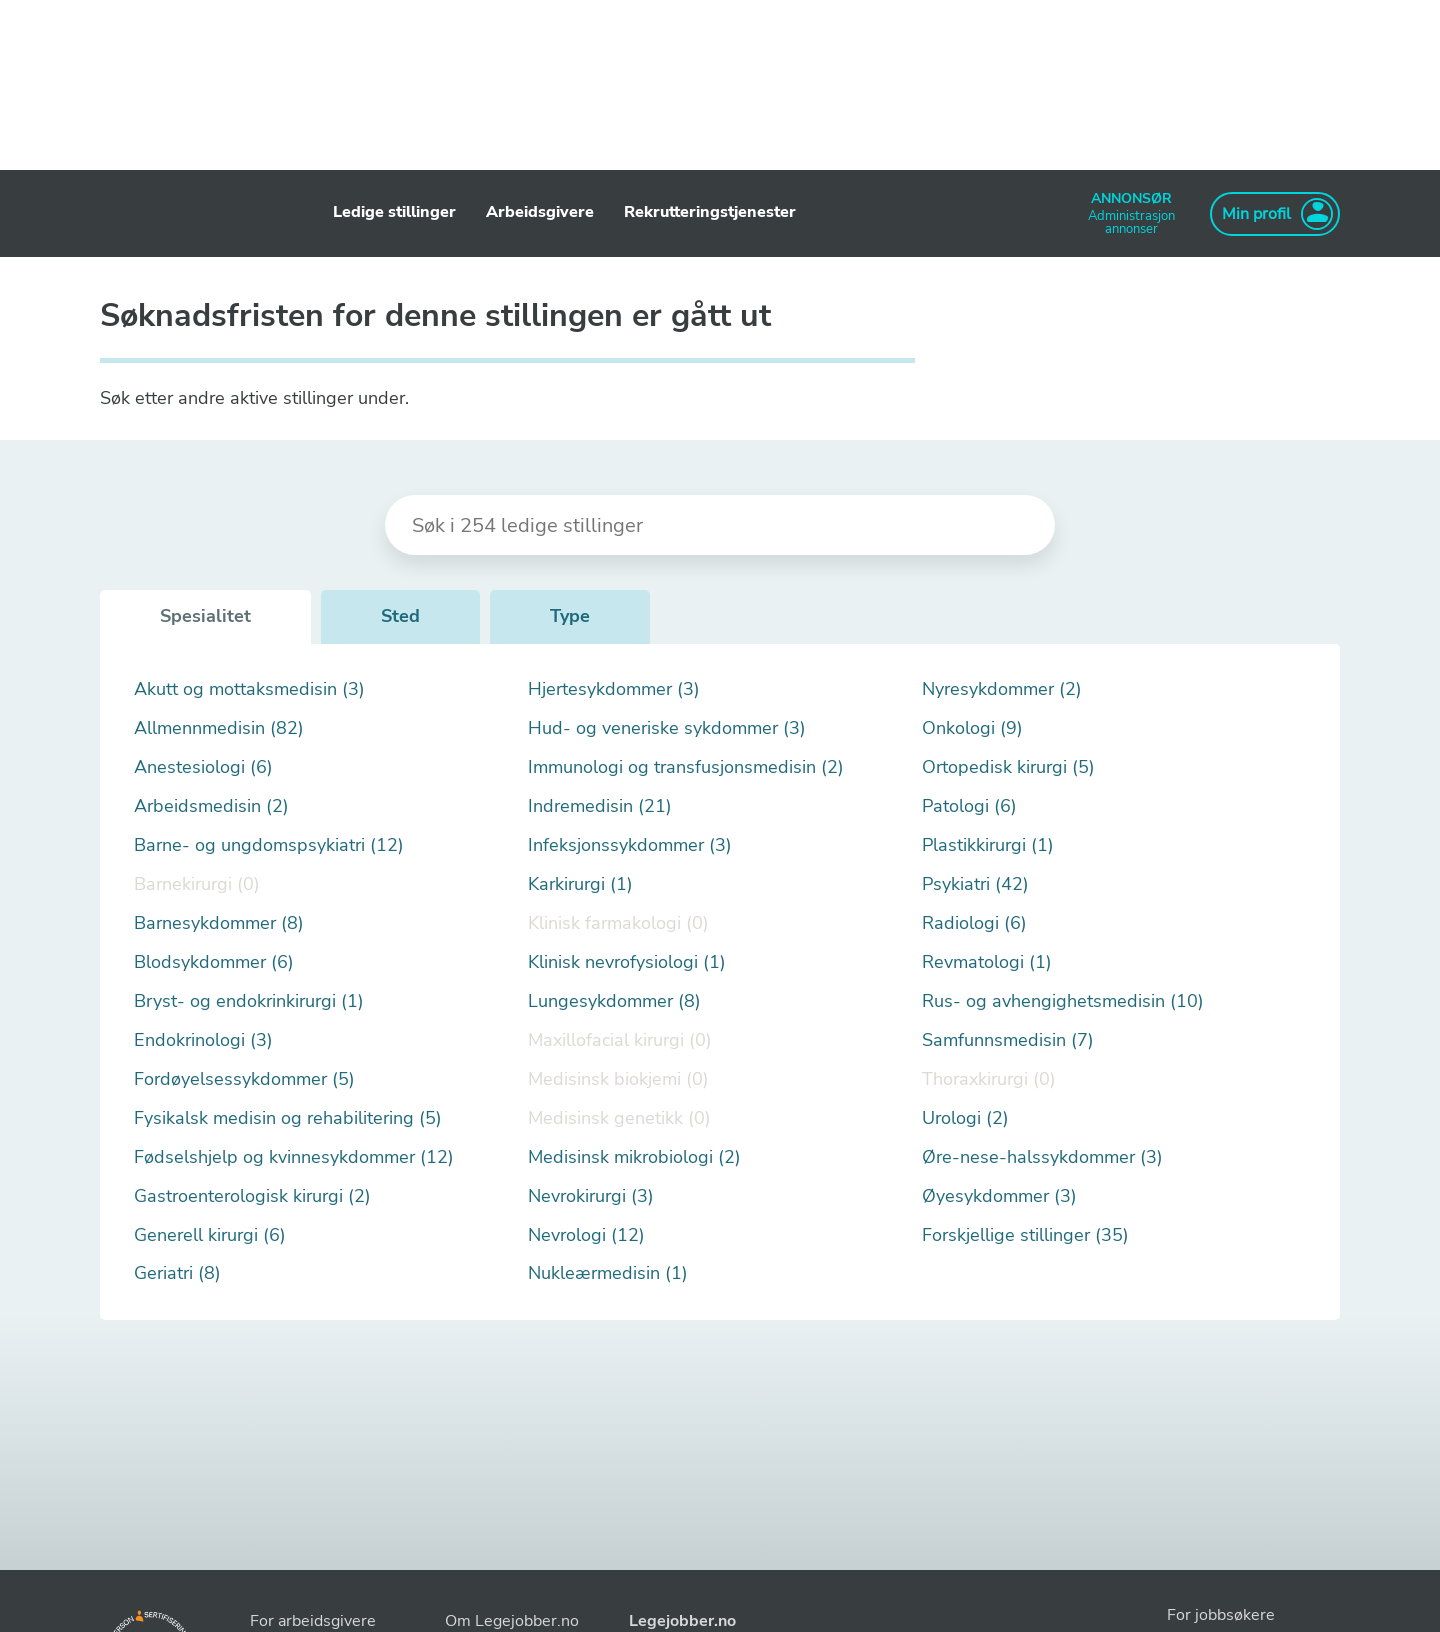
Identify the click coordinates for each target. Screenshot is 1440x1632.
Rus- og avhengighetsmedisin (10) (1063, 1001)
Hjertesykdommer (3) (614, 689)
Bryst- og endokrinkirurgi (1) (249, 1001)
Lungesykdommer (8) (614, 1001)
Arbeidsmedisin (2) (211, 806)
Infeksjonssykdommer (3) (630, 845)
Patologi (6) (969, 806)
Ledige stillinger (394, 212)
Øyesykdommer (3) (999, 1196)
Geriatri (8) (177, 1273)
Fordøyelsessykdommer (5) (244, 1079)
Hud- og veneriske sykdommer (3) (667, 728)
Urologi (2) (965, 1118)
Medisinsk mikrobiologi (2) (634, 1157)
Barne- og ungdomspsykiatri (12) (269, 845)
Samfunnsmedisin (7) (1008, 1040)
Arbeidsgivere (540, 212)
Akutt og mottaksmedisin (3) (249, 689)
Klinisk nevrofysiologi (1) (627, 962)
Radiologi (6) (974, 923)
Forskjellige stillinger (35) (1025, 1235)
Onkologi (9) (972, 728)
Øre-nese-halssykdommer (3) (1042, 1157)
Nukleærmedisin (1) (608, 1273)
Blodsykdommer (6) (214, 962)
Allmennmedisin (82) (219, 728)
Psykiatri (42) (975, 884)
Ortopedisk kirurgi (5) (1008, 767)
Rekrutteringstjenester (710, 212)
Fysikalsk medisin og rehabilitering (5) (288, 1118)
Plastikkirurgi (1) (988, 845)
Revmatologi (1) (987, 962)
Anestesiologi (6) (203, 767)
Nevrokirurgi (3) (591, 1196)
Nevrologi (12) (586, 1235)
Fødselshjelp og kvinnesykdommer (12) (294, 1157)
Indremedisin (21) (600, 806)
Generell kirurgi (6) (210, 1235)
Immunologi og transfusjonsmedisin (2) (686, 767)
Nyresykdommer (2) (1002, 689)
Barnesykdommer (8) (219, 923)
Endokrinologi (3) (203, 1040)
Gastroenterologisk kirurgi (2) (252, 1196)
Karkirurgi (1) (580, 884)
